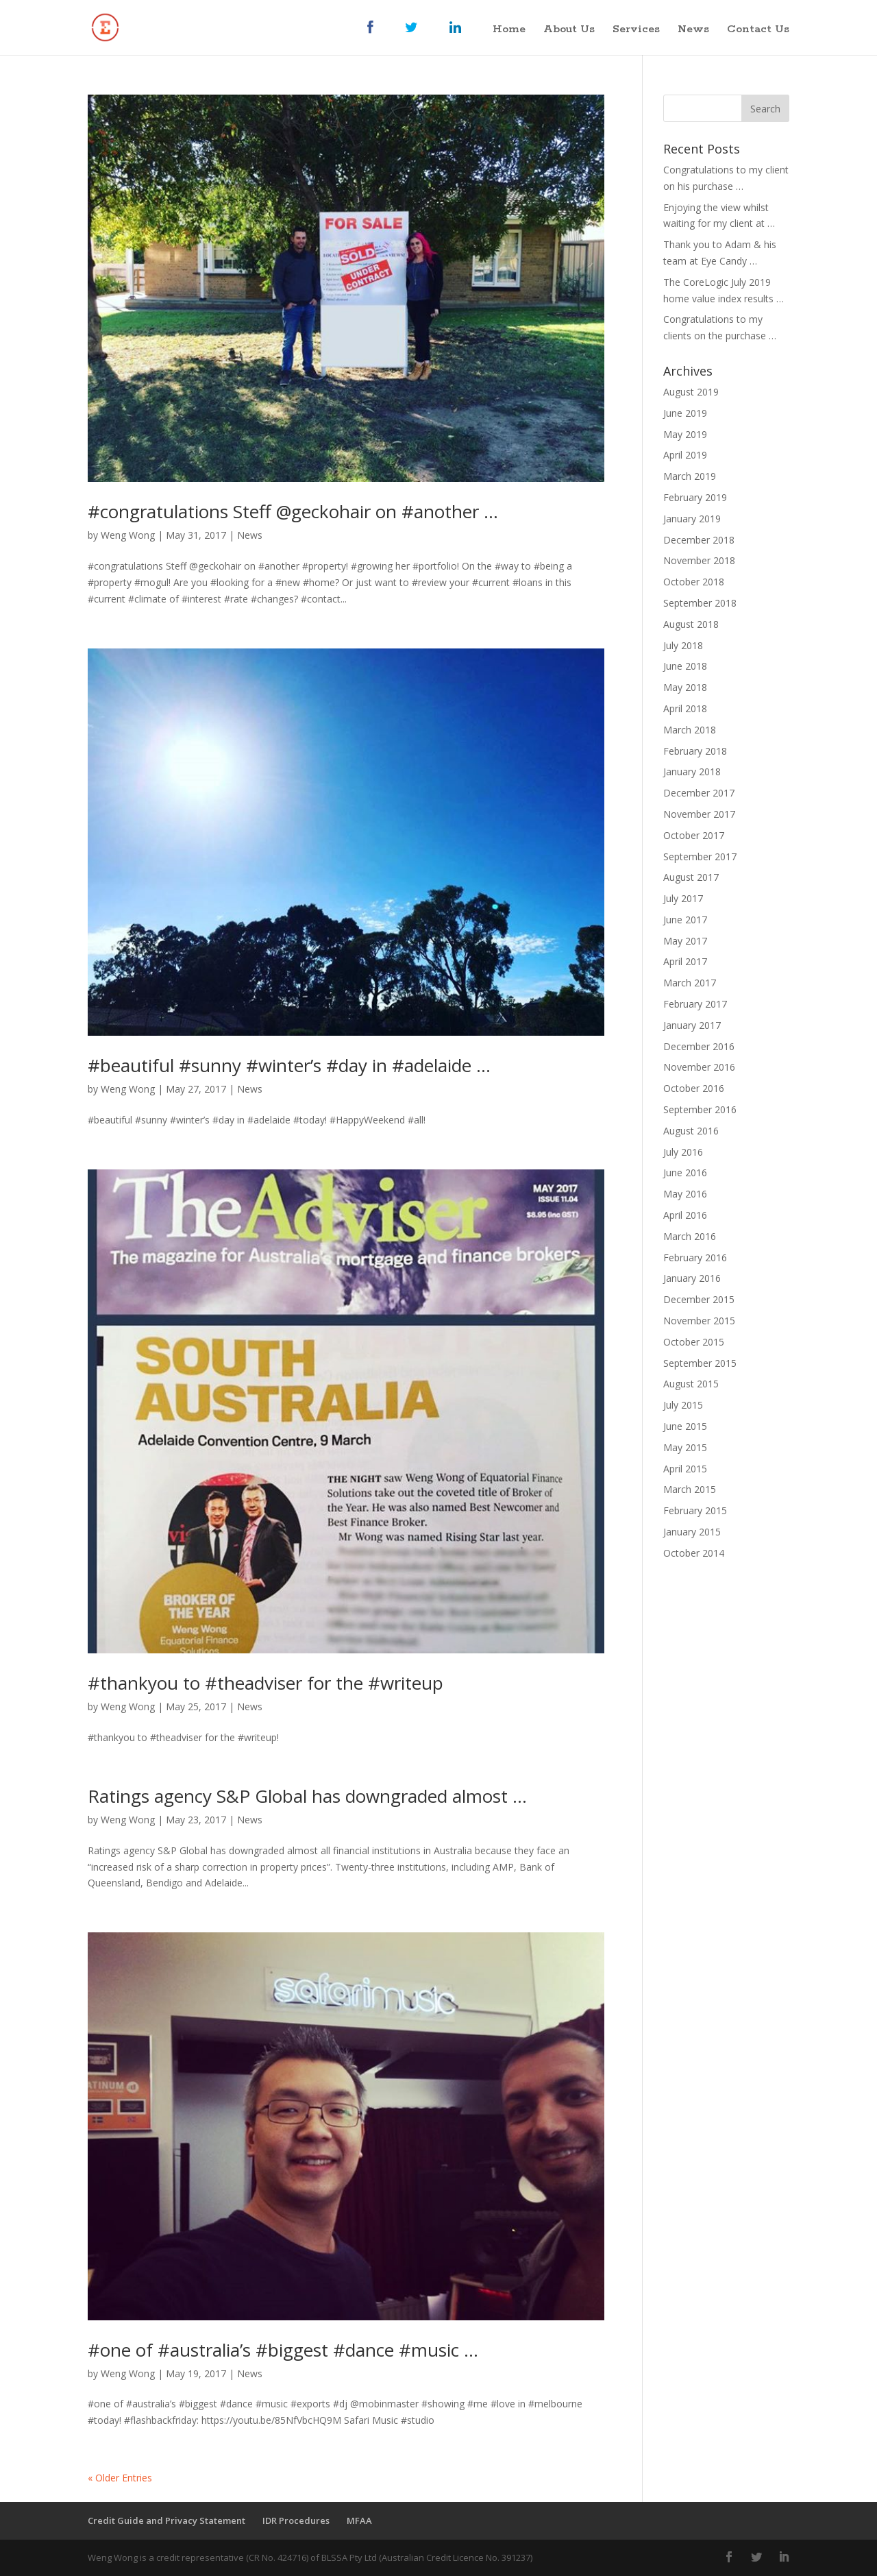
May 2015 (685, 1447)
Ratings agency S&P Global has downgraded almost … (307, 1796)
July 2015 (683, 1404)
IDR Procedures (296, 2520)
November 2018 (699, 560)
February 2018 (695, 750)
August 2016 (691, 1130)
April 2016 (685, 1215)
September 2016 (700, 1109)
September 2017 (700, 856)
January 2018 (692, 771)
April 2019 (685, 454)
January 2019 (692, 518)
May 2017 (685, 940)
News (693, 30)
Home (509, 30)
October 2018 (693, 581)
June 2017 (685, 919)
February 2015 (695, 1510)
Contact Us (758, 30)
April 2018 (685, 708)
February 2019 (695, 497)
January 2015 (692, 1531)
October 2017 (693, 835)
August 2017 (691, 877)
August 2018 (691, 624)
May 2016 (685, 1193)
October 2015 (693, 1341)
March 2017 (689, 982)
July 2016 (683, 1151)
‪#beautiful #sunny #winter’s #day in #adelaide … (289, 1065)
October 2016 (693, 1088)
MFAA (359, 2520)
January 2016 (692, 1278)
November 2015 (699, 1320)
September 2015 (700, 1363)
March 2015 (689, 1489)
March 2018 (689, 729)
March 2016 (689, 1236)
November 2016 (699, 1066)
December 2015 (698, 1299)
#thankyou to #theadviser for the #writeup (265, 1682)
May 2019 (685, 434)
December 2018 (698, 539)
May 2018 (685, 687)
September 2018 (700, 602)
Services (636, 30)
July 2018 (683, 645)
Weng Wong (128, 535)
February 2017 (695, 1003)
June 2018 (685, 665)
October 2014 (693, 1552)
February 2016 (695, 1257)
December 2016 (698, 1046)
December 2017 (698, 792)
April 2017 (685, 961)
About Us (569, 30)
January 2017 (692, 1025)
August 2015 (691, 1383)
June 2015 (685, 1426)
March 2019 (689, 476)
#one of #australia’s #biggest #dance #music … (283, 2349)
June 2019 (685, 413)
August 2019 (691, 391)
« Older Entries (120, 2477)
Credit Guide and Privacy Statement (166, 2520)
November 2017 (699, 814)
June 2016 (685, 1172)
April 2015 (685, 1468)
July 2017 (683, 898)
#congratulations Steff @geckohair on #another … (293, 511)
